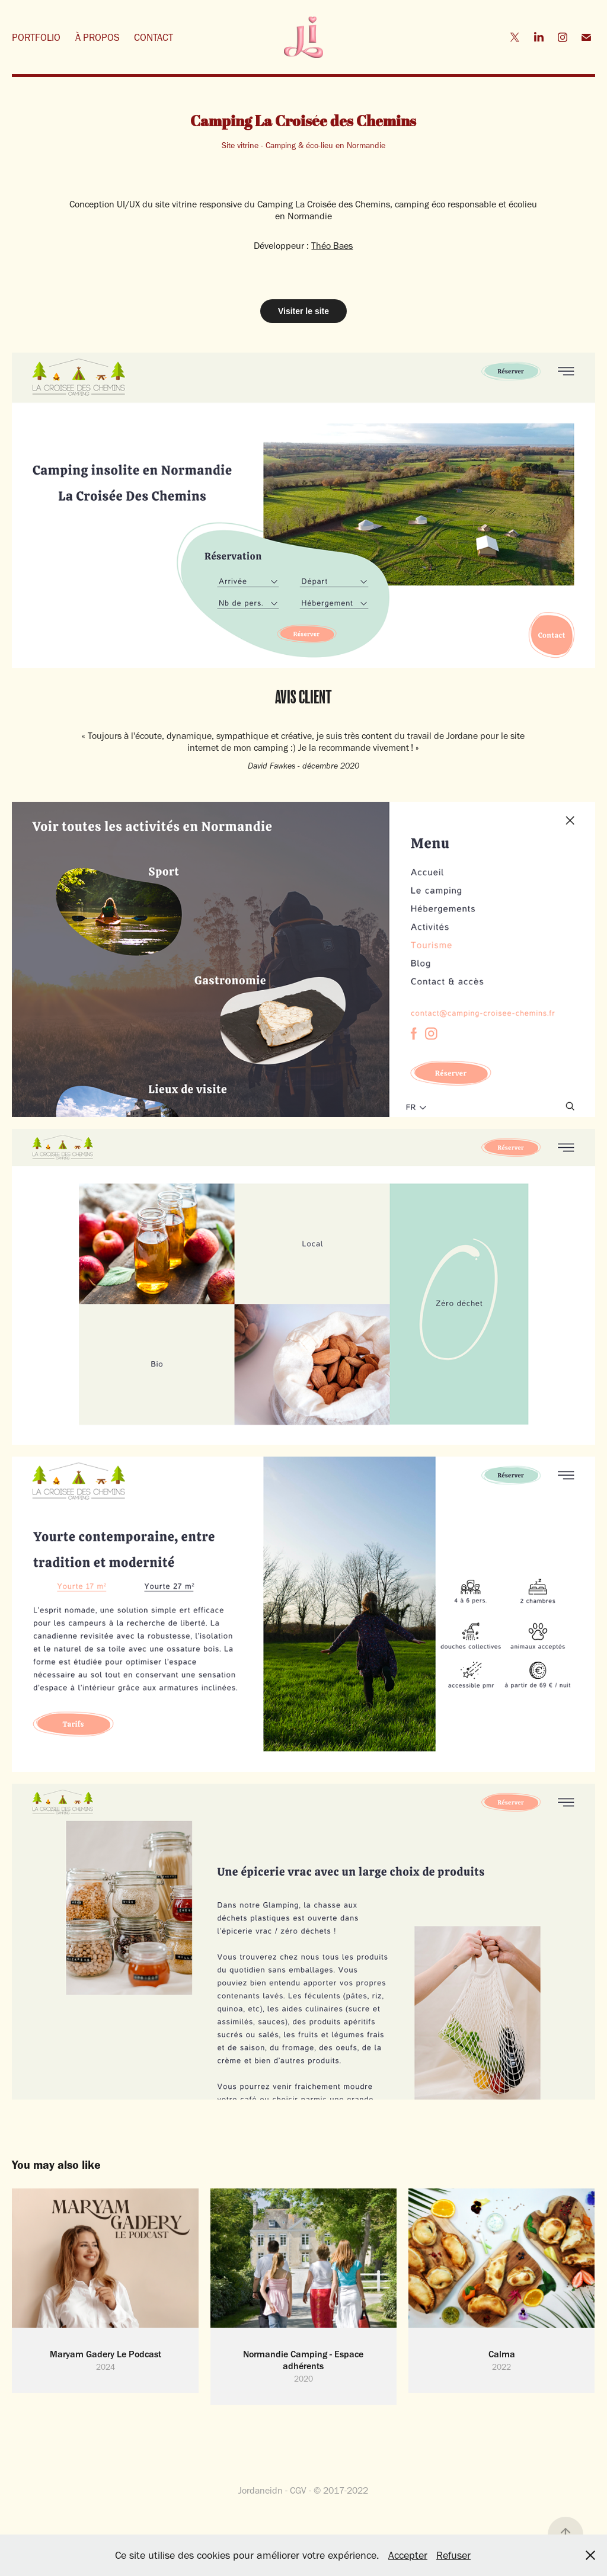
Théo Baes (332, 245)
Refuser (453, 2555)
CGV (298, 2490)
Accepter (407, 2555)
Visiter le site (303, 311)
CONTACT (153, 37)
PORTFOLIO (36, 37)
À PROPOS (97, 37)
